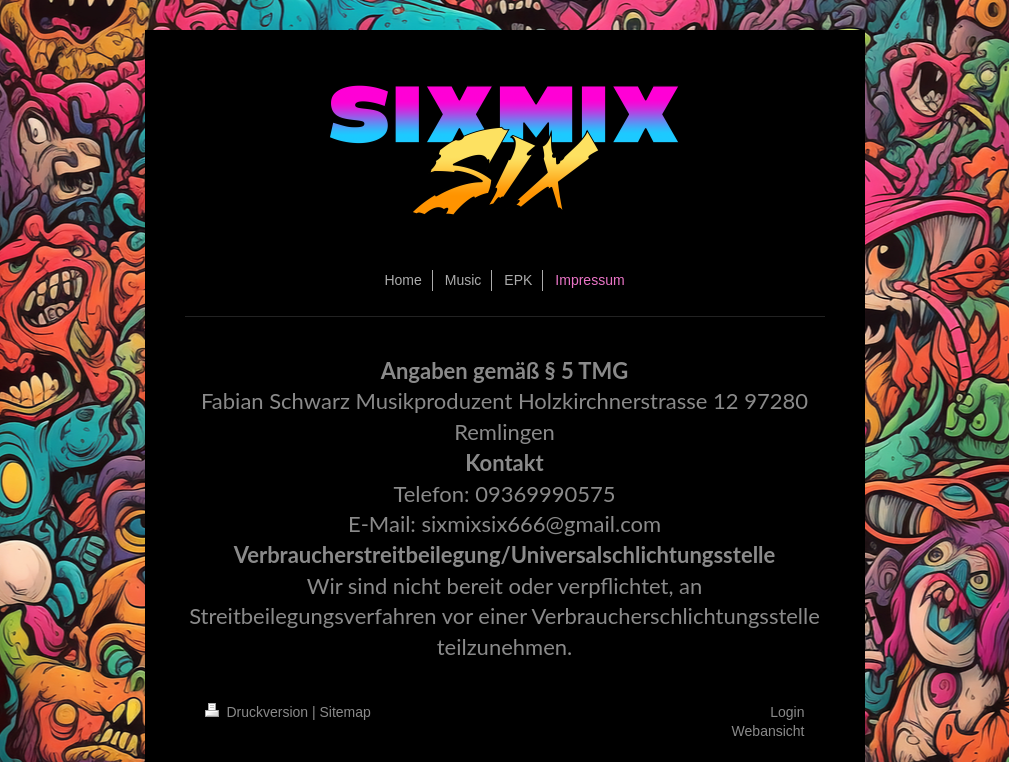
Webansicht (768, 731)
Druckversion (258, 712)
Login (787, 712)
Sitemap (345, 712)
